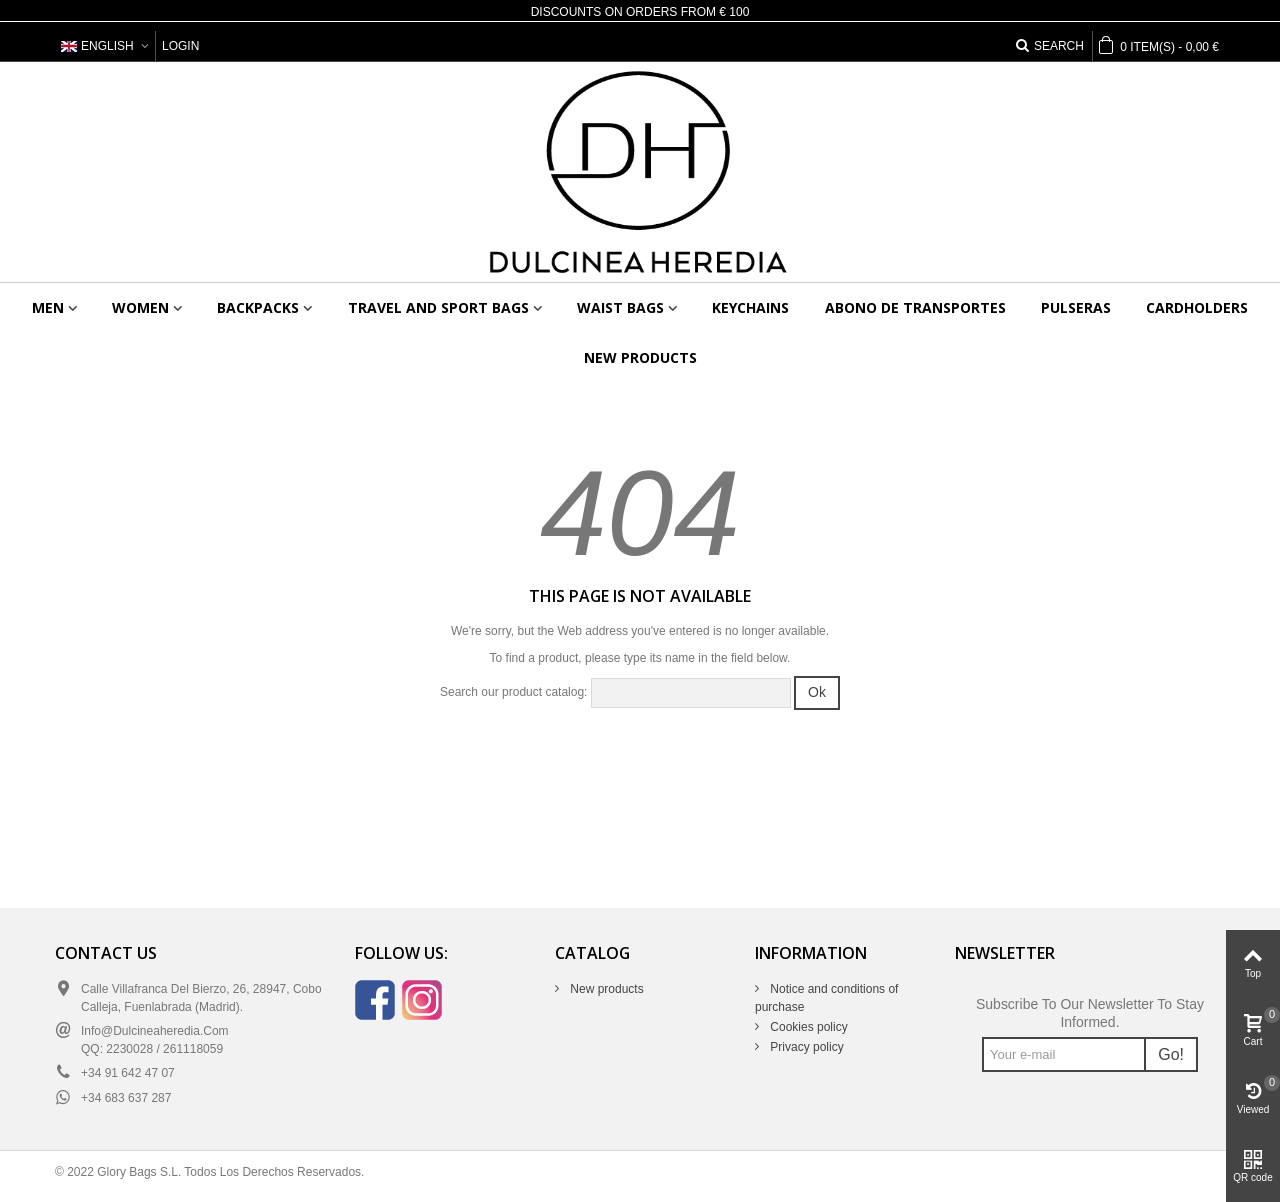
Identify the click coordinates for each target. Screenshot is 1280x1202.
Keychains (750, 307)
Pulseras (1076, 307)
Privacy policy (805, 1047)
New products (640, 357)
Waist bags (620, 307)
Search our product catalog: (513, 692)
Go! (1171, 1054)
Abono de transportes (915, 307)
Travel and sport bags (438, 307)
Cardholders (1197, 307)
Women (140, 307)
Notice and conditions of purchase (826, 998)
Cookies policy (807, 1027)
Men (48, 307)
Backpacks (258, 307)
